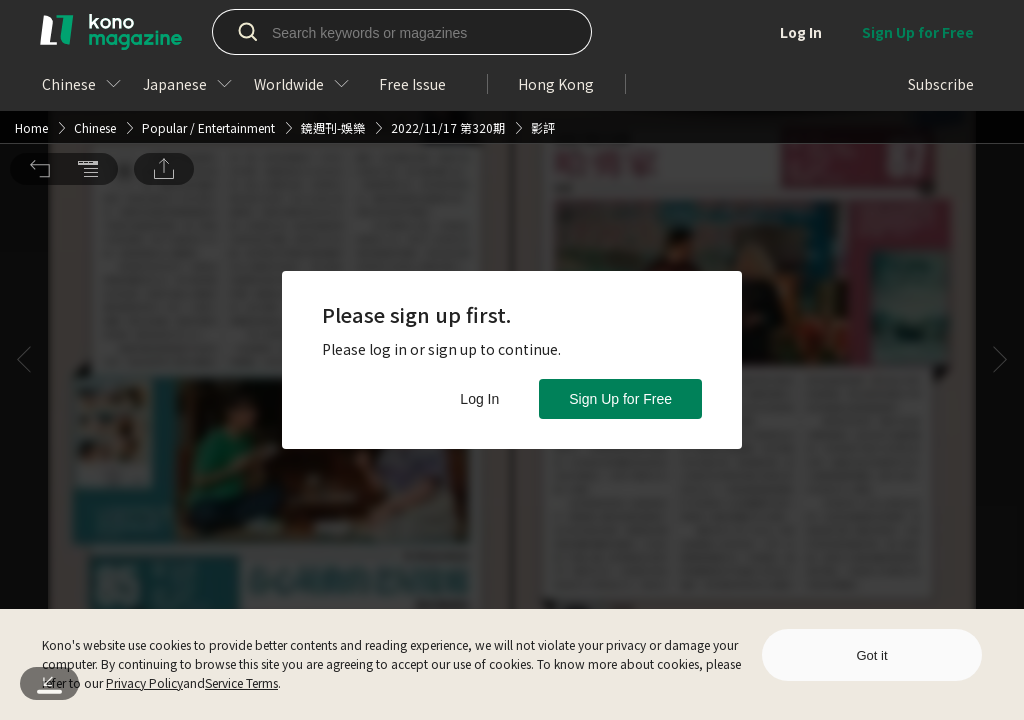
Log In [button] (479, 399)
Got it (871, 655)
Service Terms (241, 682)
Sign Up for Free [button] (620, 399)
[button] (40, 55)
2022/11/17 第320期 (448, 13)
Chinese (95, 13)
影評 (543, 13)
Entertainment (236, 13)
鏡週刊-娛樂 (333, 13)
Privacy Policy (144, 682)
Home (31, 13)
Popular (164, 13)
